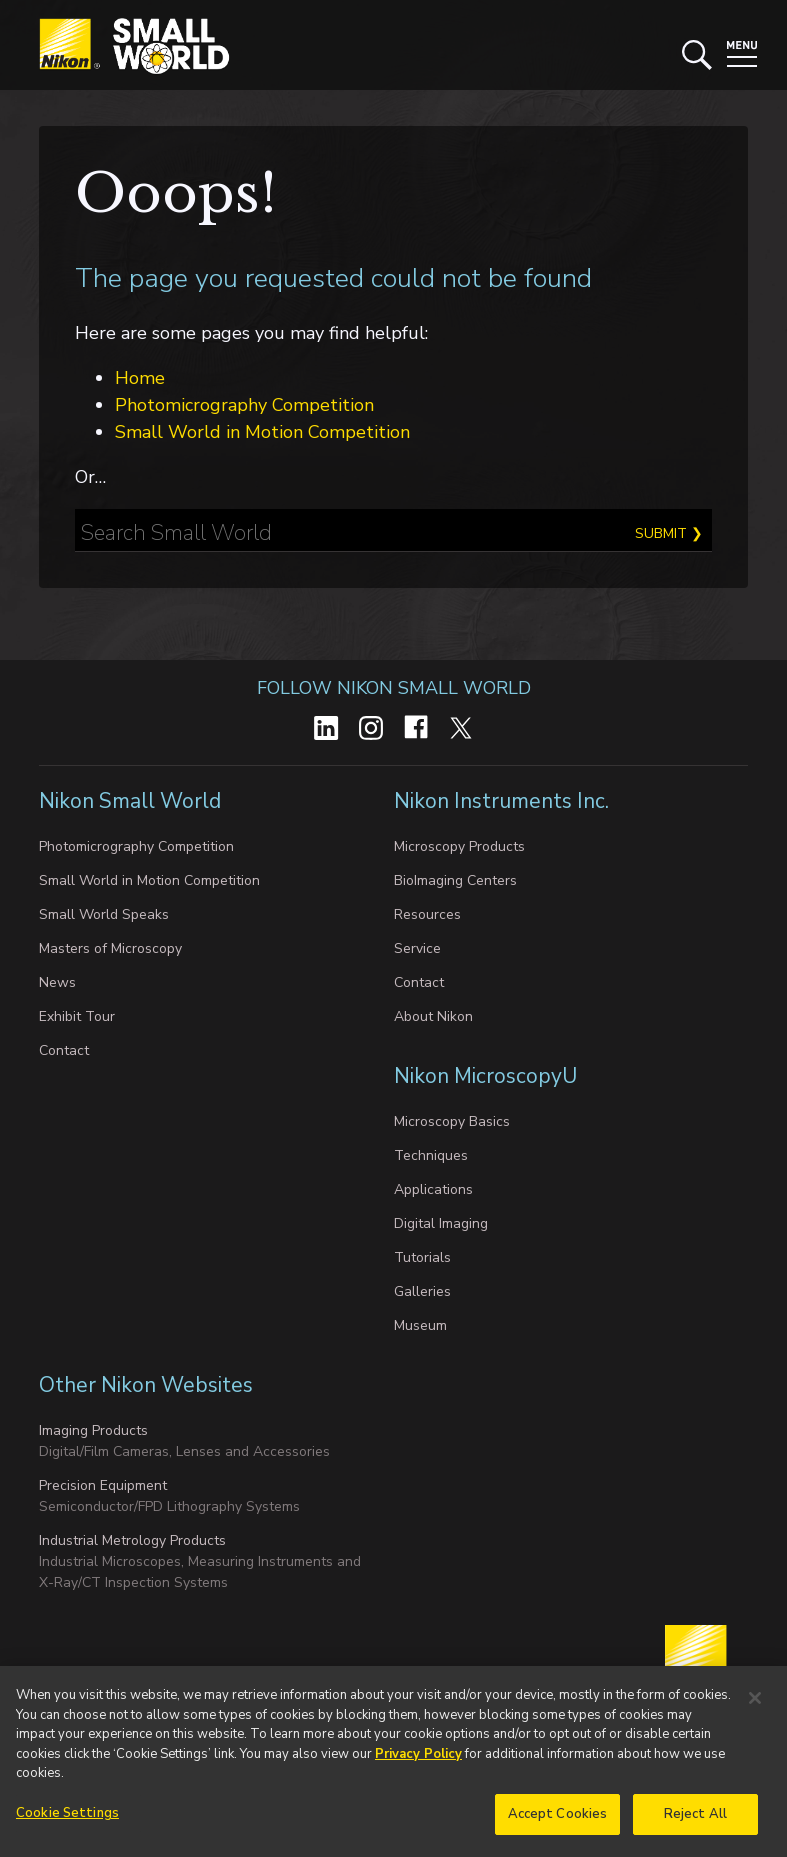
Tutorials (422, 1257)
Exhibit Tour (77, 1016)
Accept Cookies (558, 1824)
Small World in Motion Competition (262, 432)
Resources (427, 914)
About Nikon (433, 1016)
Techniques (431, 1155)
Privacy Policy (418, 1764)
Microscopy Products (459, 846)
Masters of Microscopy (110, 948)
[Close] (755, 1708)
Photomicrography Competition (244, 405)
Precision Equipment (103, 1485)
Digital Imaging (441, 1223)
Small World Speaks (104, 914)
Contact (64, 1050)
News (57, 982)
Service (417, 948)
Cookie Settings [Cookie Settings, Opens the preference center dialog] (67, 1823)
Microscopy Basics (452, 1121)
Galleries (422, 1291)
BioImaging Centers (455, 880)
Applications (433, 1189)
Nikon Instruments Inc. (504, 801)
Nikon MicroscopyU (485, 1076)
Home (140, 378)
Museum (420, 1325)
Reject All (695, 1824)
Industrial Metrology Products (132, 1540)
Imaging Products (93, 1430)
